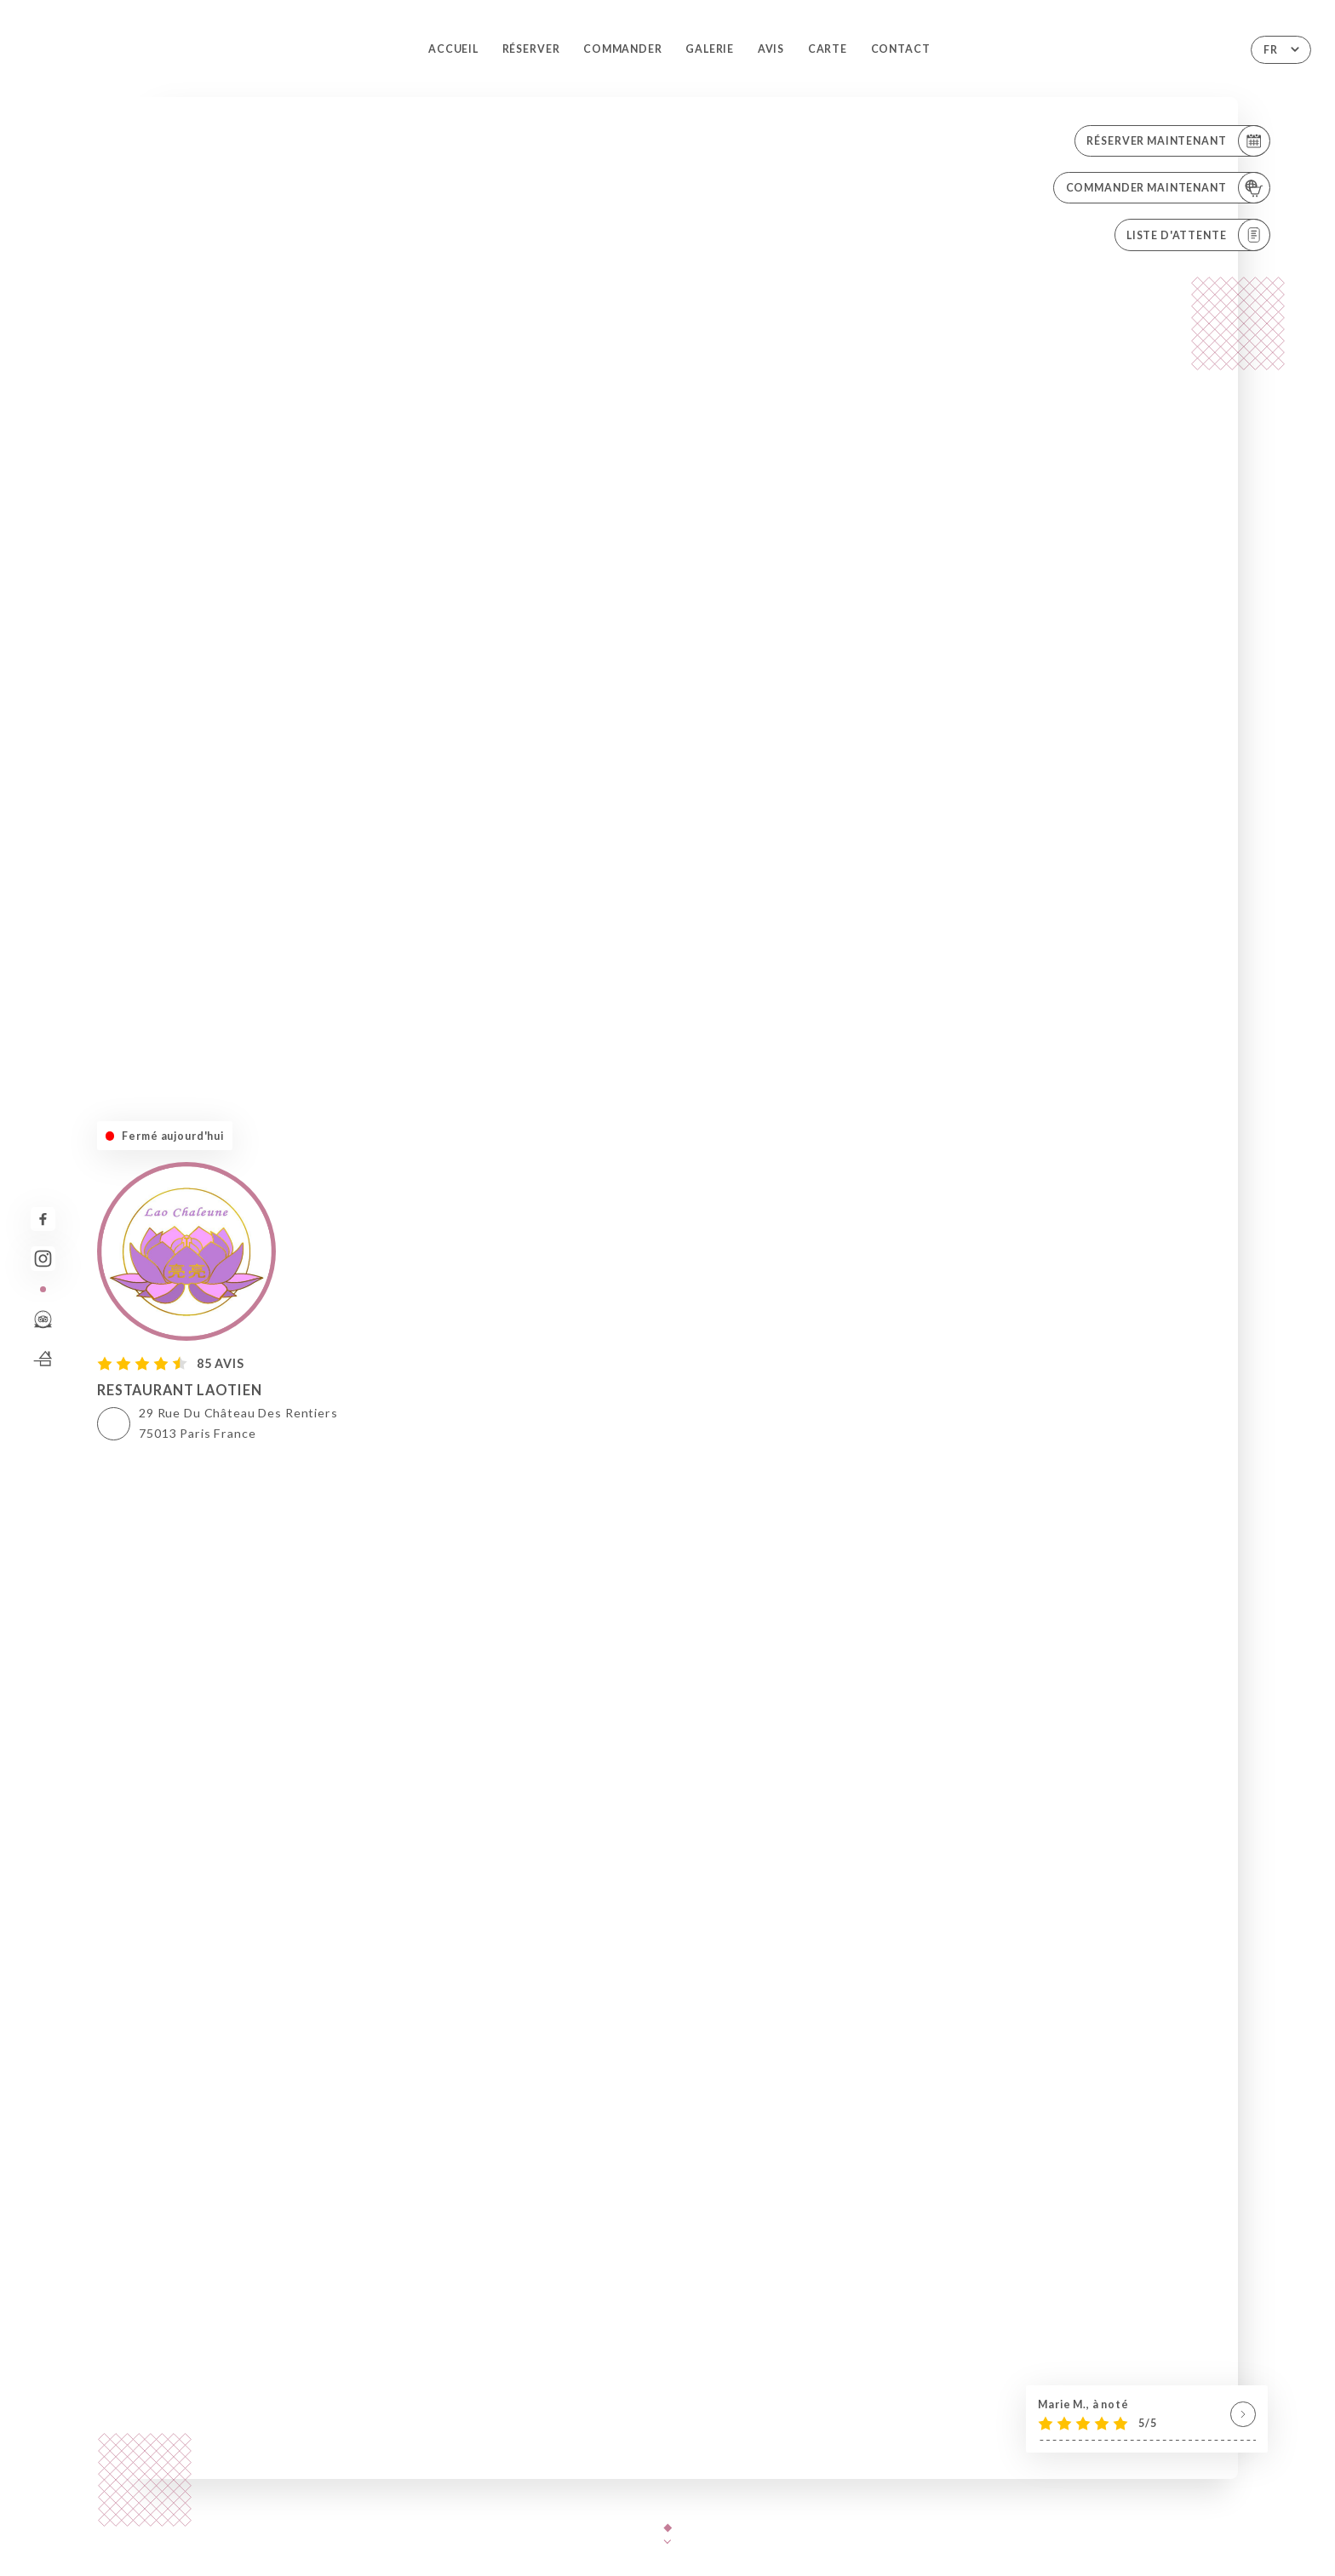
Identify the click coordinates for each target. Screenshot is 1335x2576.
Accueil (453, 49)
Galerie (709, 49)
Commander (622, 49)
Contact (901, 49)
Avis (771, 49)
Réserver (531, 49)
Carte (827, 49)
